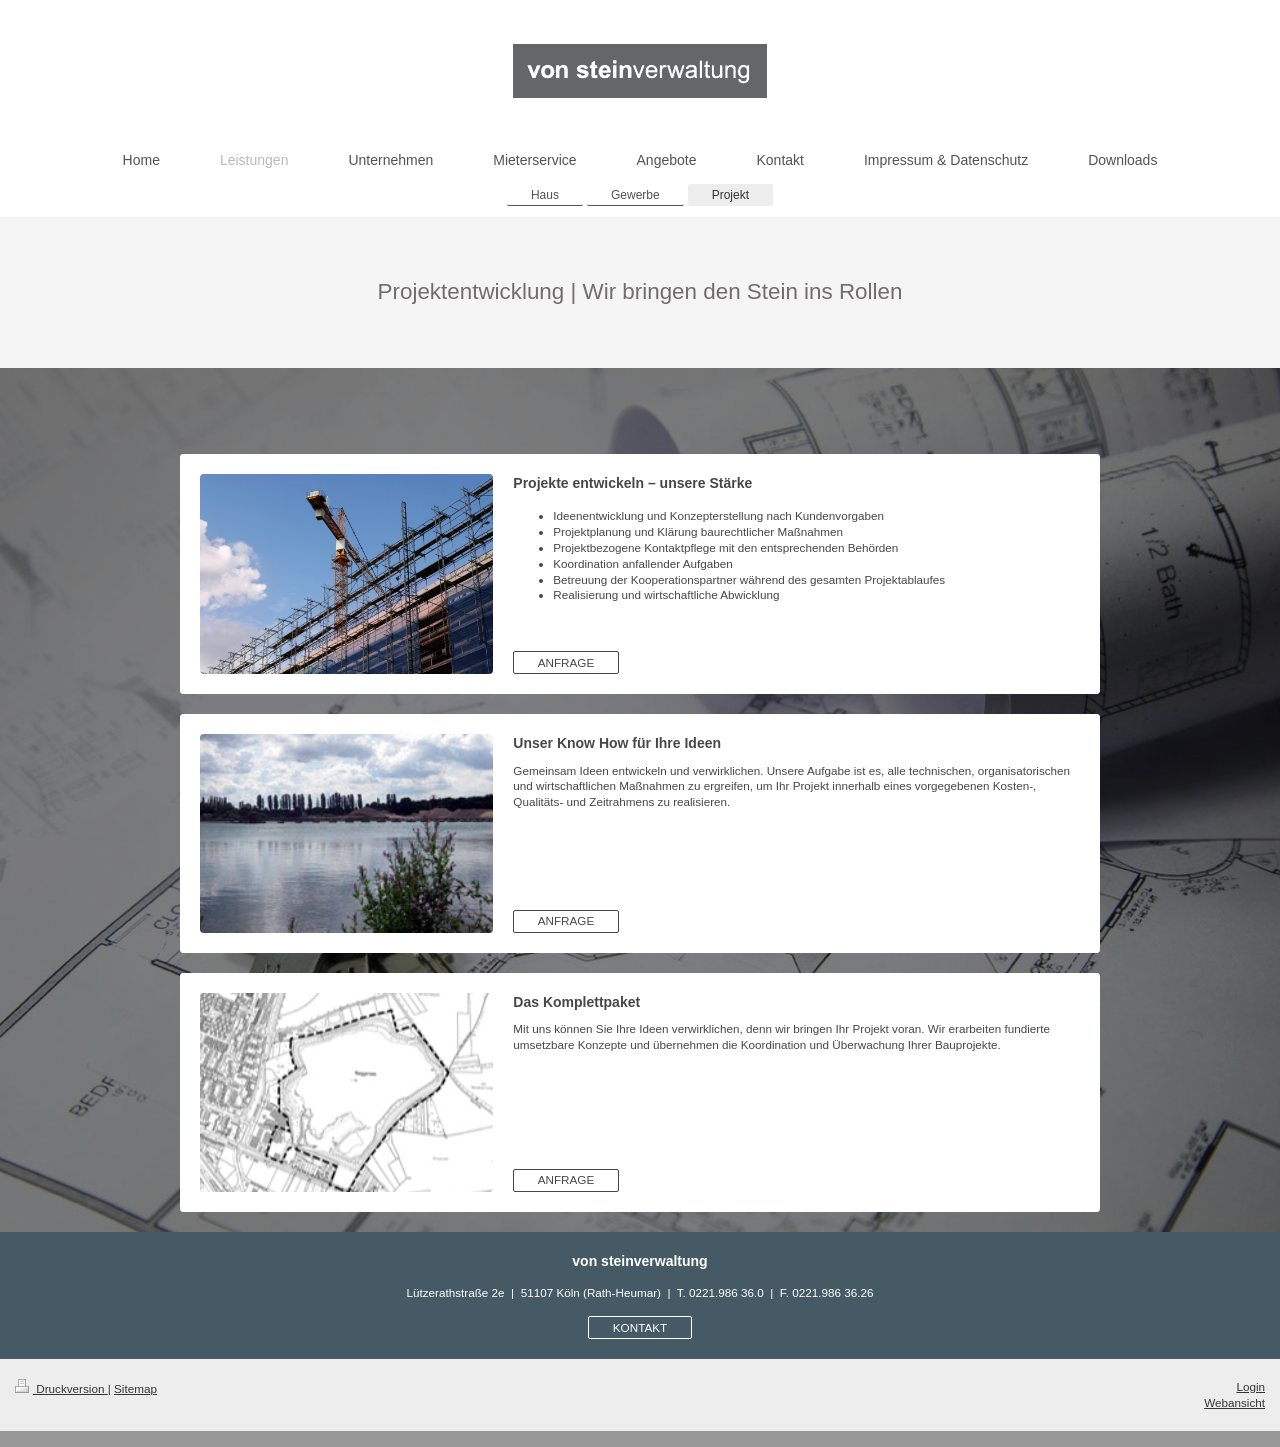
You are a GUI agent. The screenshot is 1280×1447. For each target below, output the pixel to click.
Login (1250, 1386)
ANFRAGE (566, 662)
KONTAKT (640, 1327)
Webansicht (1234, 1402)
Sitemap (135, 1388)
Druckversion (61, 1388)
